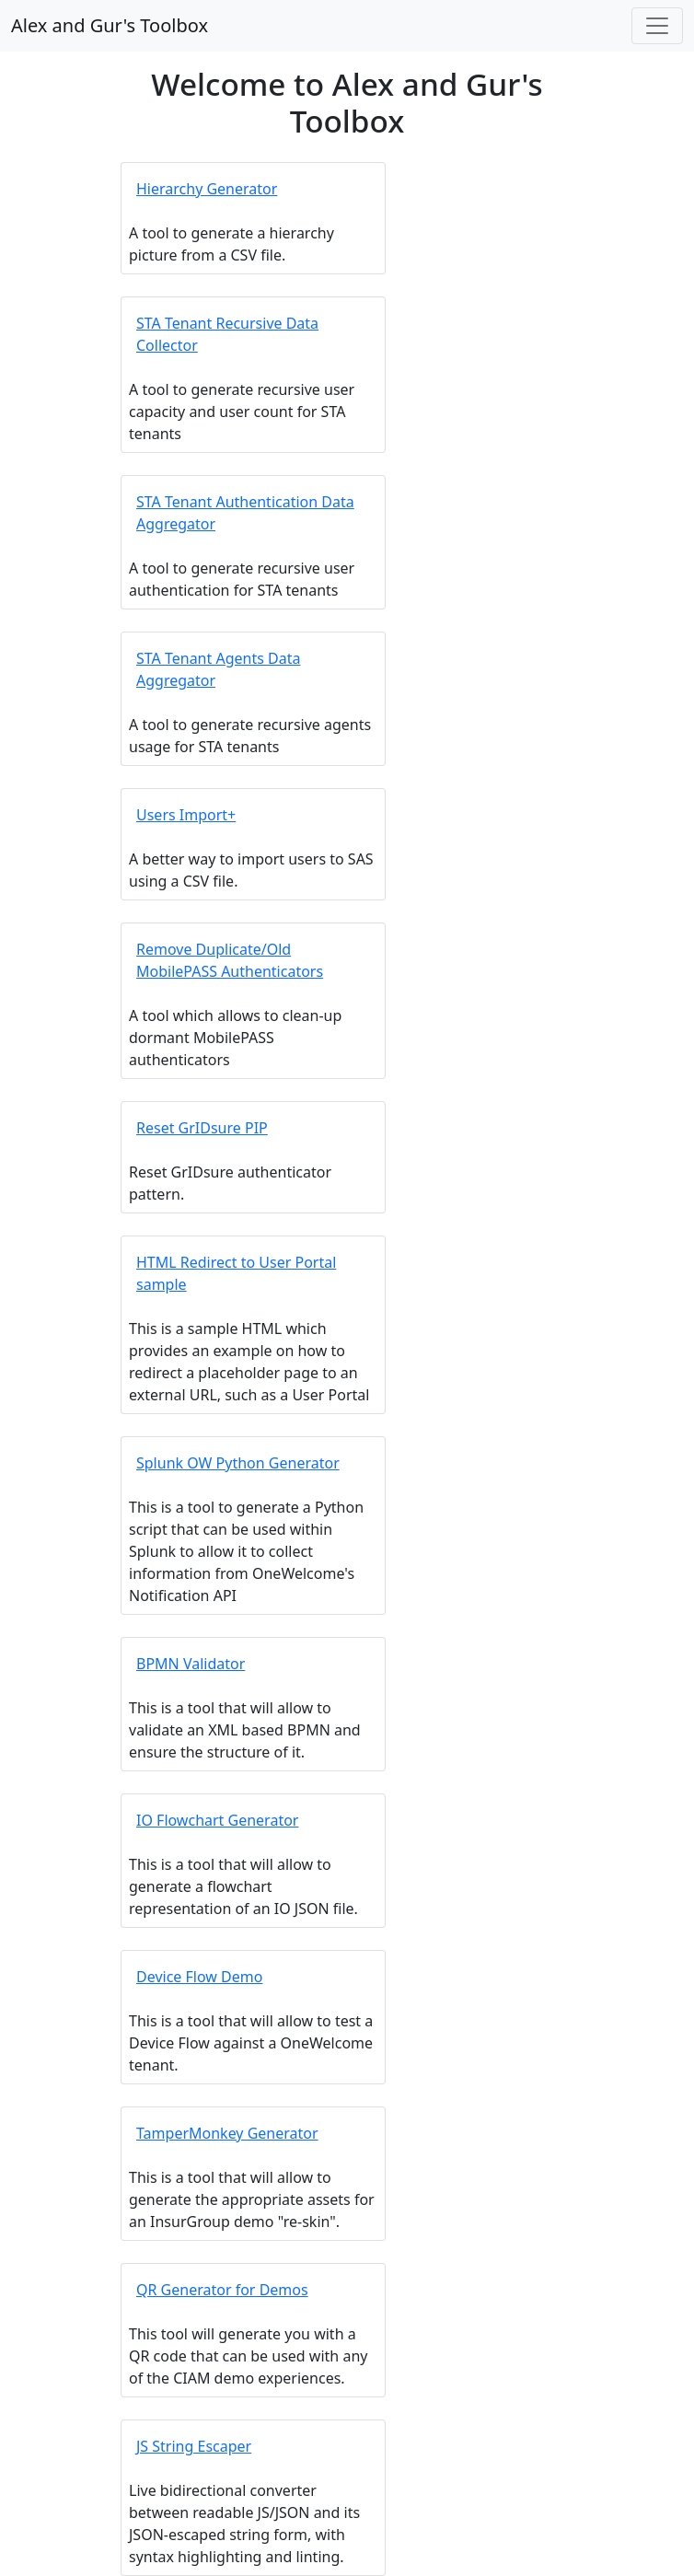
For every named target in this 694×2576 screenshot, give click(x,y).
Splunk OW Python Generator (238, 1463)
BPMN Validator (190, 1664)
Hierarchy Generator (206, 189)
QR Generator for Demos (222, 2290)
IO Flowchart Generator (217, 1820)
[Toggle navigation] (657, 25)
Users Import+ (186, 815)
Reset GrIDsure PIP (202, 1128)
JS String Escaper (193, 2446)
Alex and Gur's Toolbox (109, 25)
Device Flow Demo (199, 1977)
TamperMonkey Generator (227, 2133)
